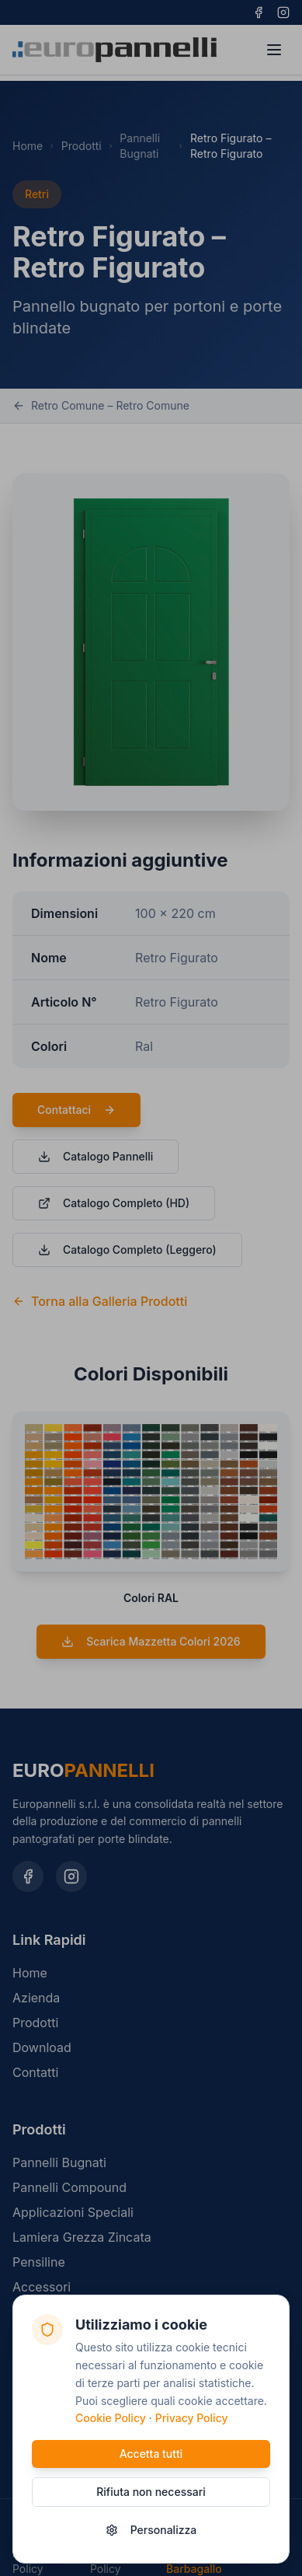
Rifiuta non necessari (150, 2491)
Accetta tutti (151, 2453)
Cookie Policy (110, 2418)
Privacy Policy (191, 2418)
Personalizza (151, 2529)
